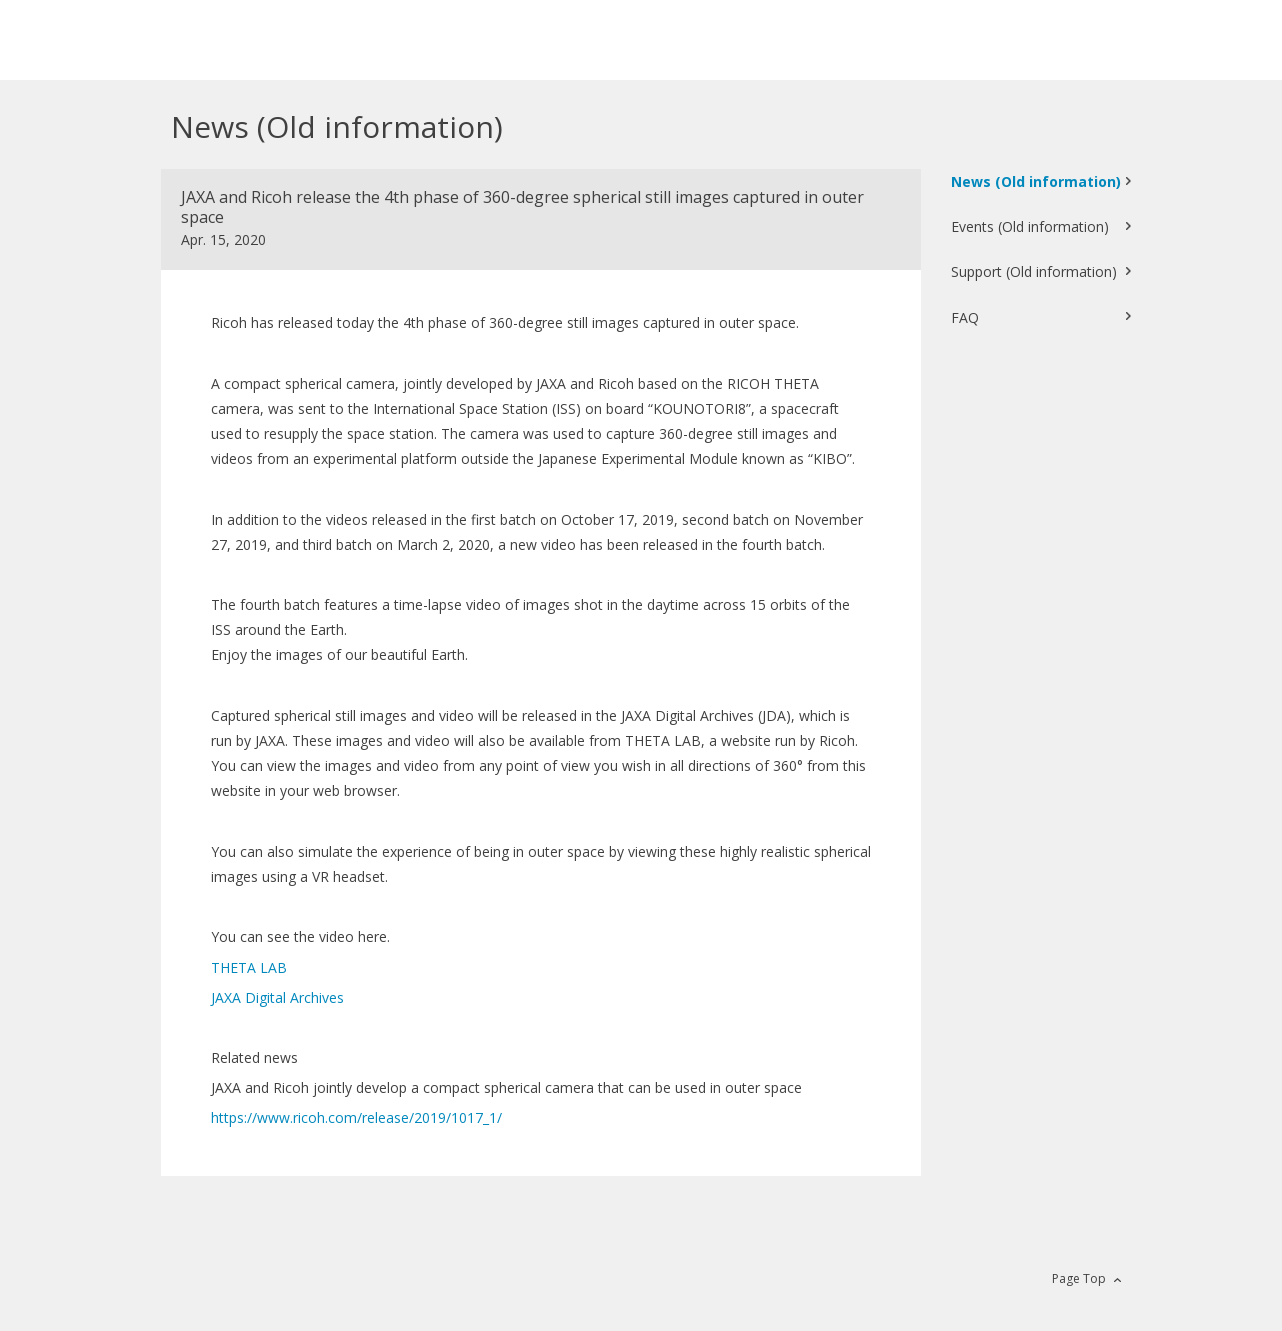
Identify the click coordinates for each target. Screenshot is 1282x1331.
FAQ (965, 317)
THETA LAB (249, 967)
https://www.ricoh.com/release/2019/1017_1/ (356, 1117)
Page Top (1079, 1278)
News (1036, 181)
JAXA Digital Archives (279, 997)
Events (1030, 226)
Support (1034, 271)
